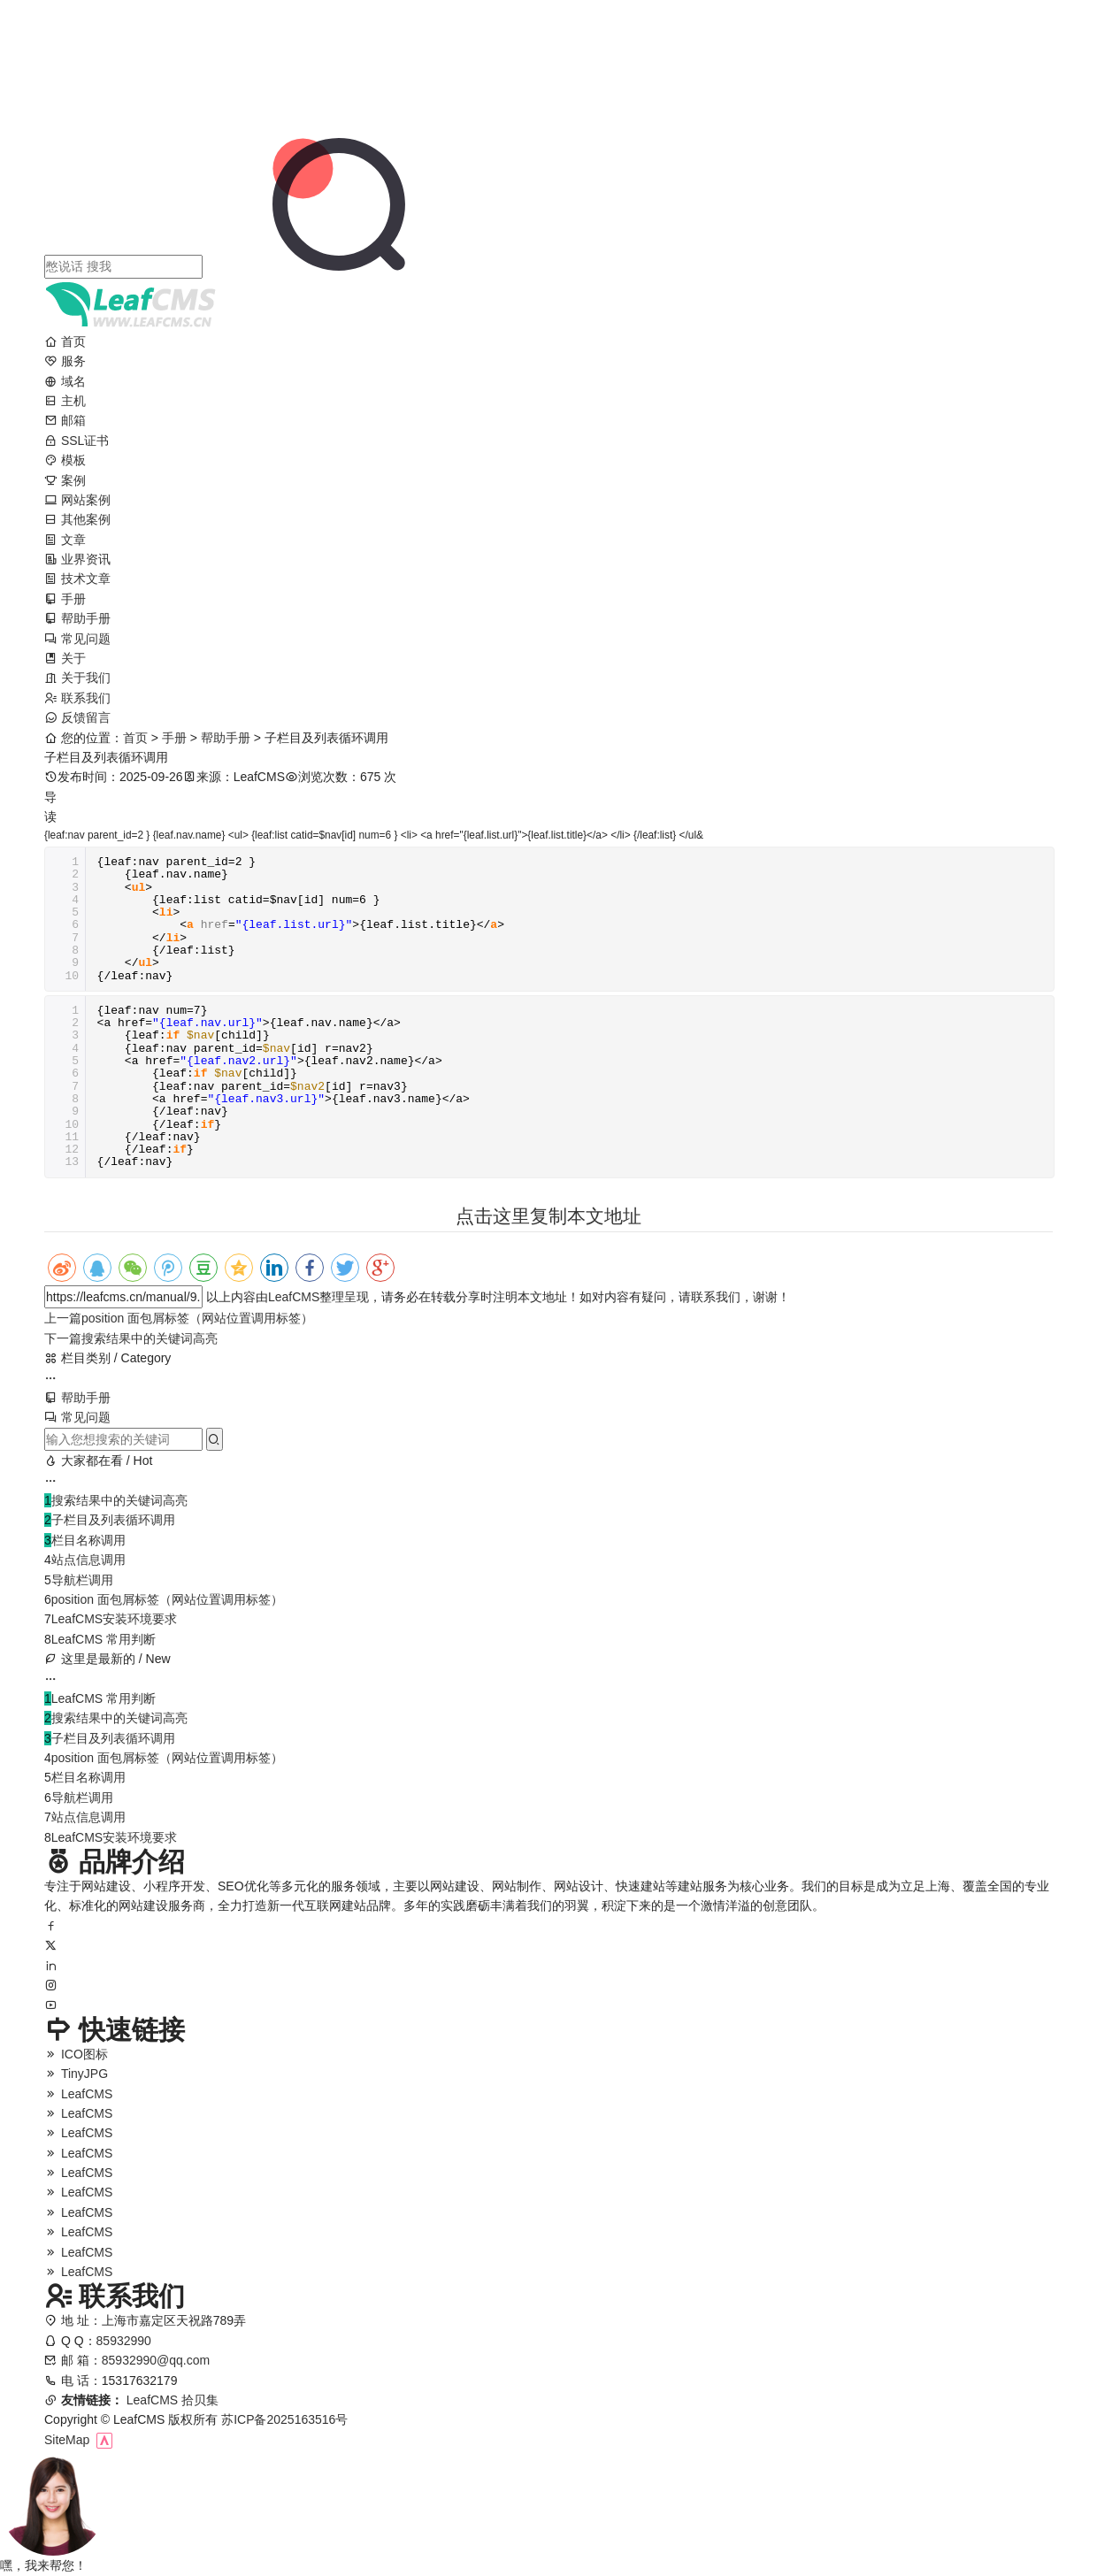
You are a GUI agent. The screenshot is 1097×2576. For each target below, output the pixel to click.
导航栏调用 (82, 1580)
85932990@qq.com (156, 2372)
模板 (65, 460)
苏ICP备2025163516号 (284, 2419)
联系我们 (77, 698)
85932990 (123, 2353)
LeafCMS (293, 1297)
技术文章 (77, 578)
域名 (65, 381)
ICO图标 (76, 2064)
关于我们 (77, 678)
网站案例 (77, 500)
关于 (65, 658)
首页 (65, 341)
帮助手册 (77, 618)
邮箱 (65, 420)
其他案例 (77, 519)
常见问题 (77, 639)
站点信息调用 (88, 1559)
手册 (65, 599)
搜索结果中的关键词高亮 (131, 1338)
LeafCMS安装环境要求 (114, 1619)
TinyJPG (76, 2084)
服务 (65, 361)
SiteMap (66, 2440)
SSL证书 (76, 440)
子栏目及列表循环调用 (113, 1520)
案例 (65, 480)
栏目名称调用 (88, 1540)
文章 (65, 540)
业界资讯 (77, 559)
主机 (65, 401)
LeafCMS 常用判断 (103, 1639)
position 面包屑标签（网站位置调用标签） (178, 1318)
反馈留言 (77, 717)
